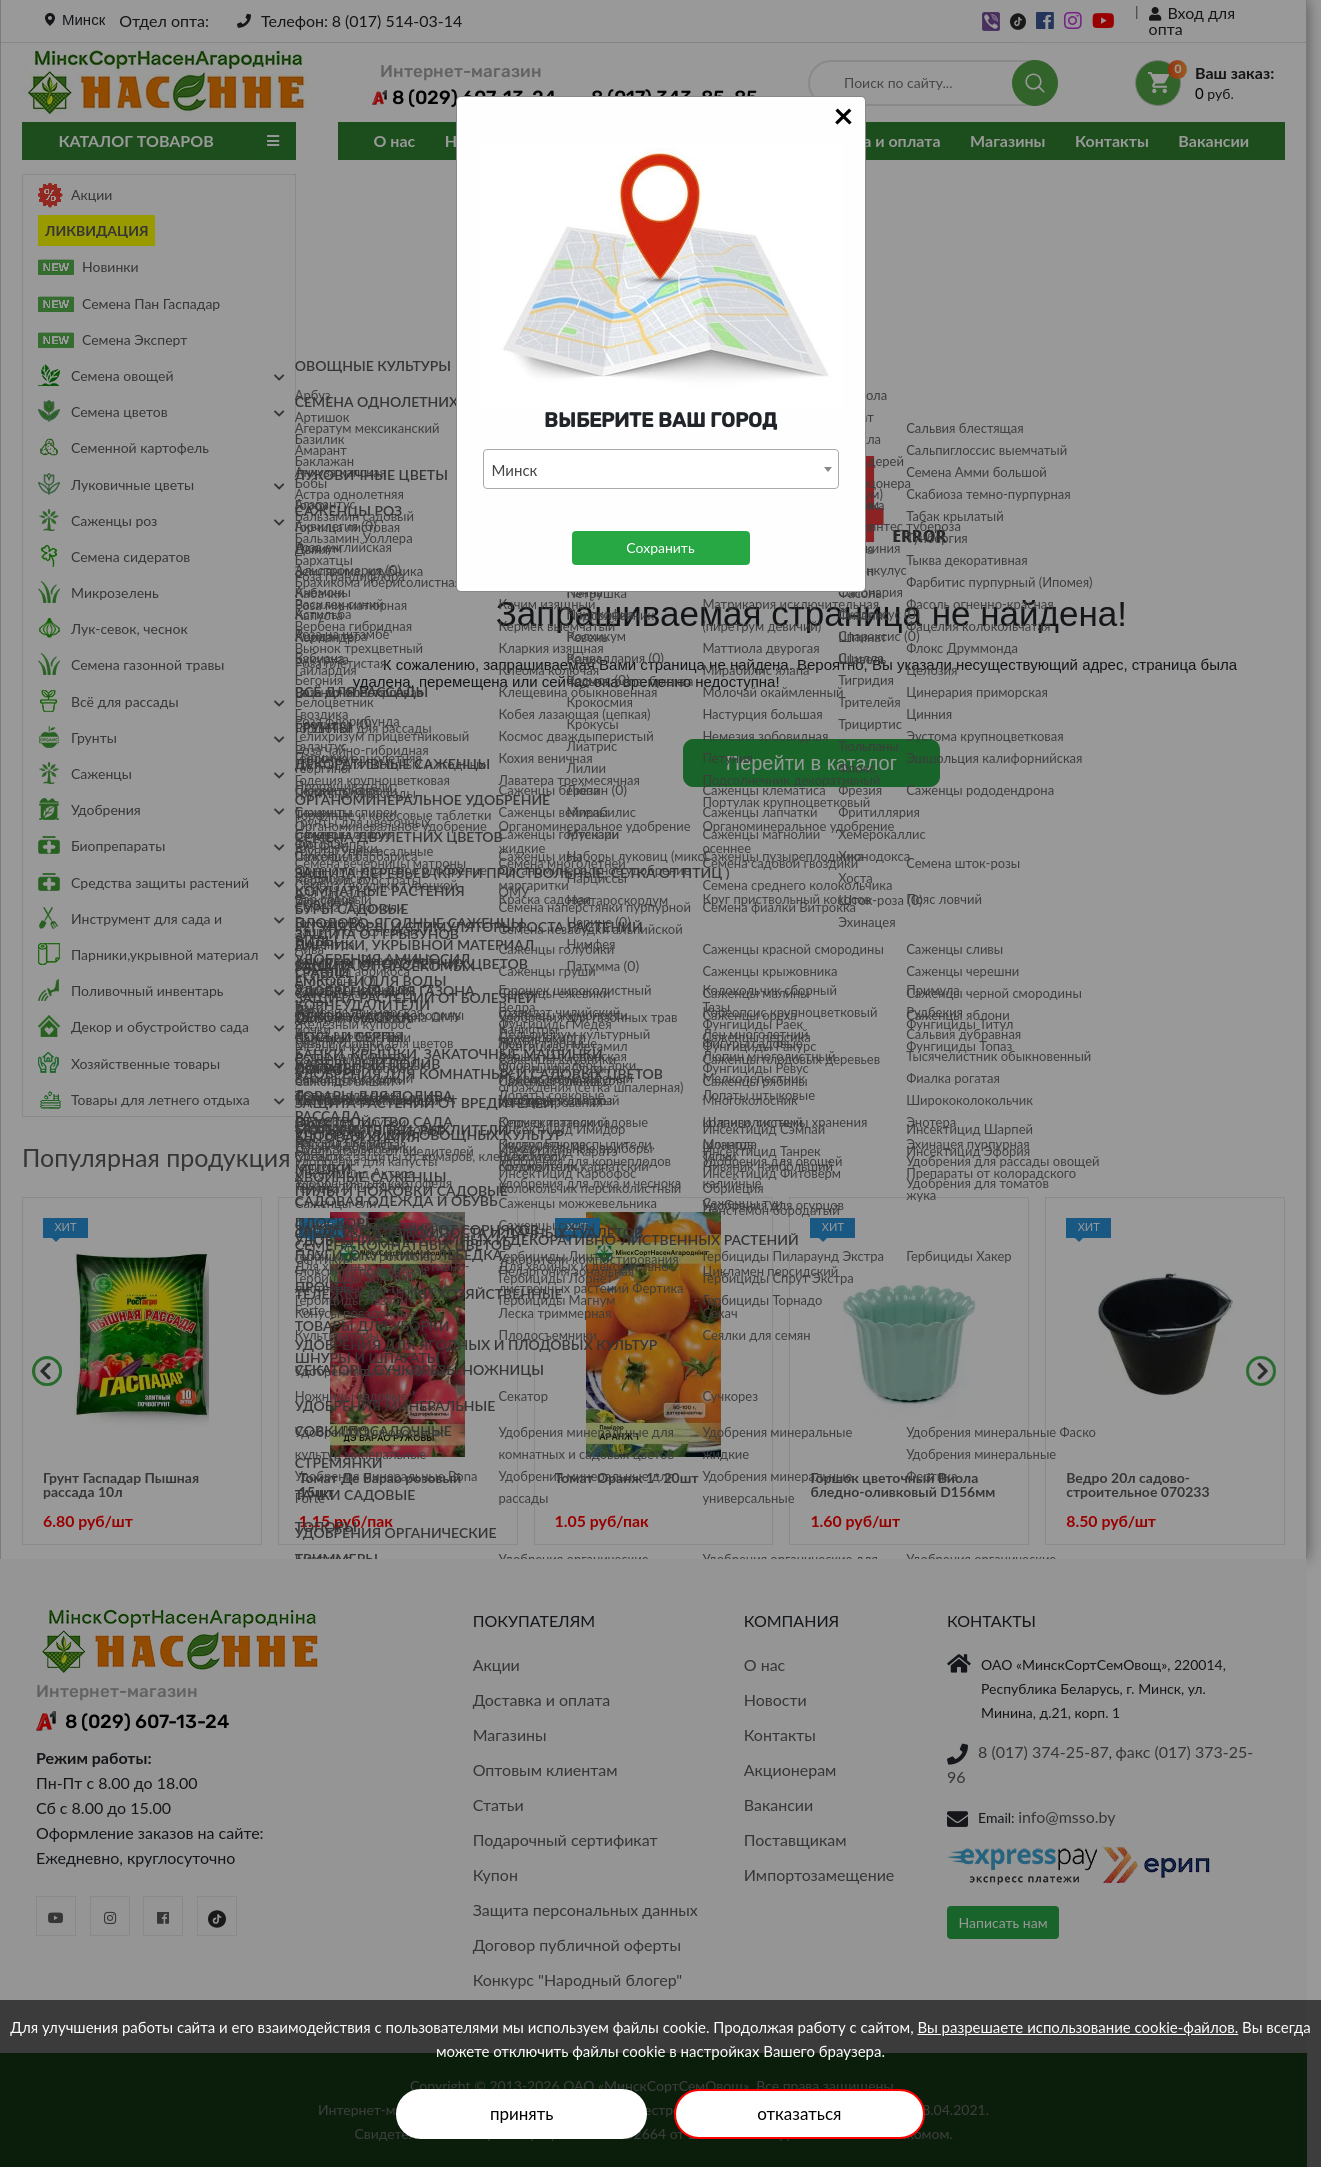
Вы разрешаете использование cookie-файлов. (1077, 2027)
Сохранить (660, 547)
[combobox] (661, 469)
